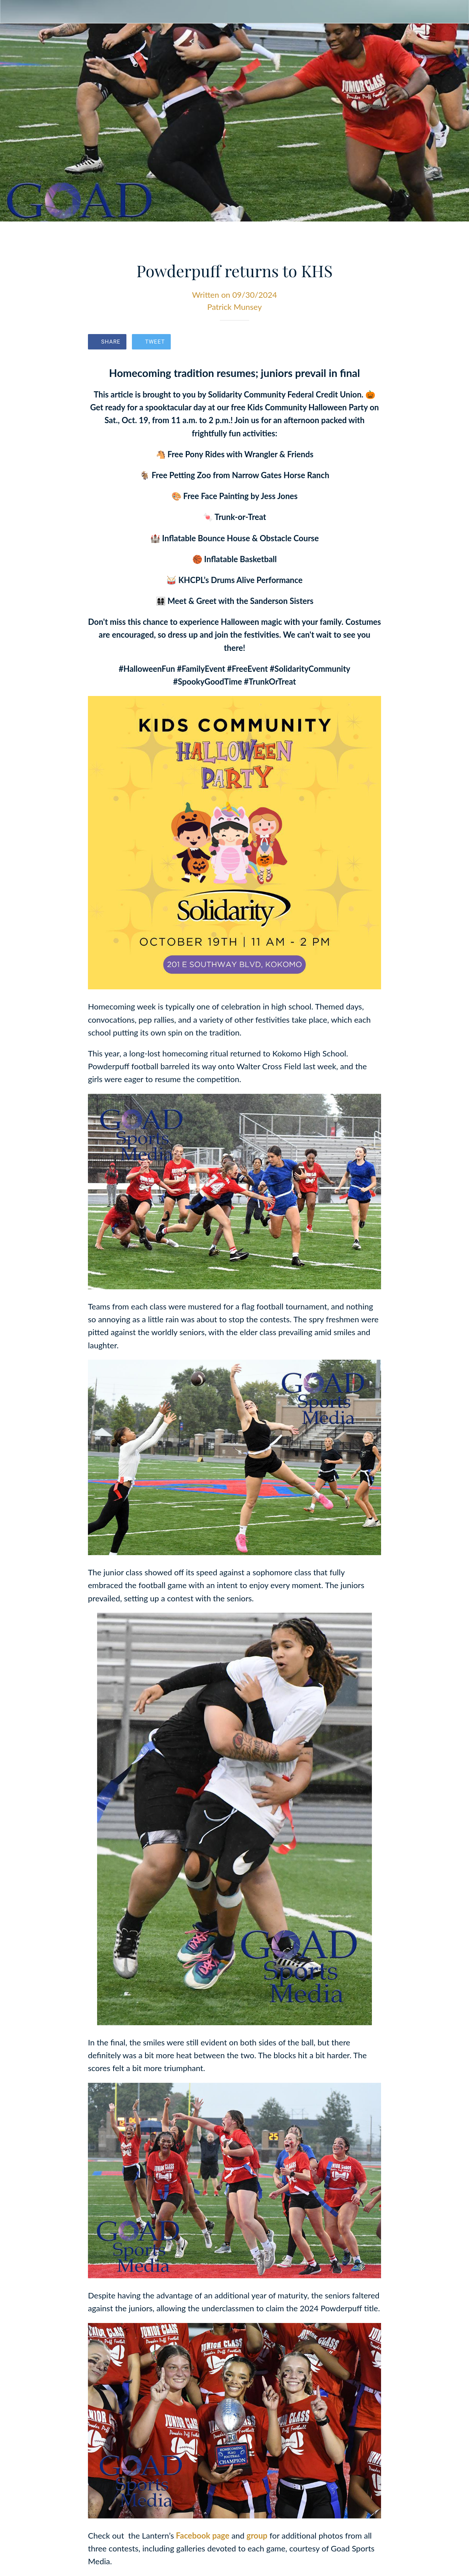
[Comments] (372, 342)
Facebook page (201, 2535)
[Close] (11, 11)
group (257, 2535)
